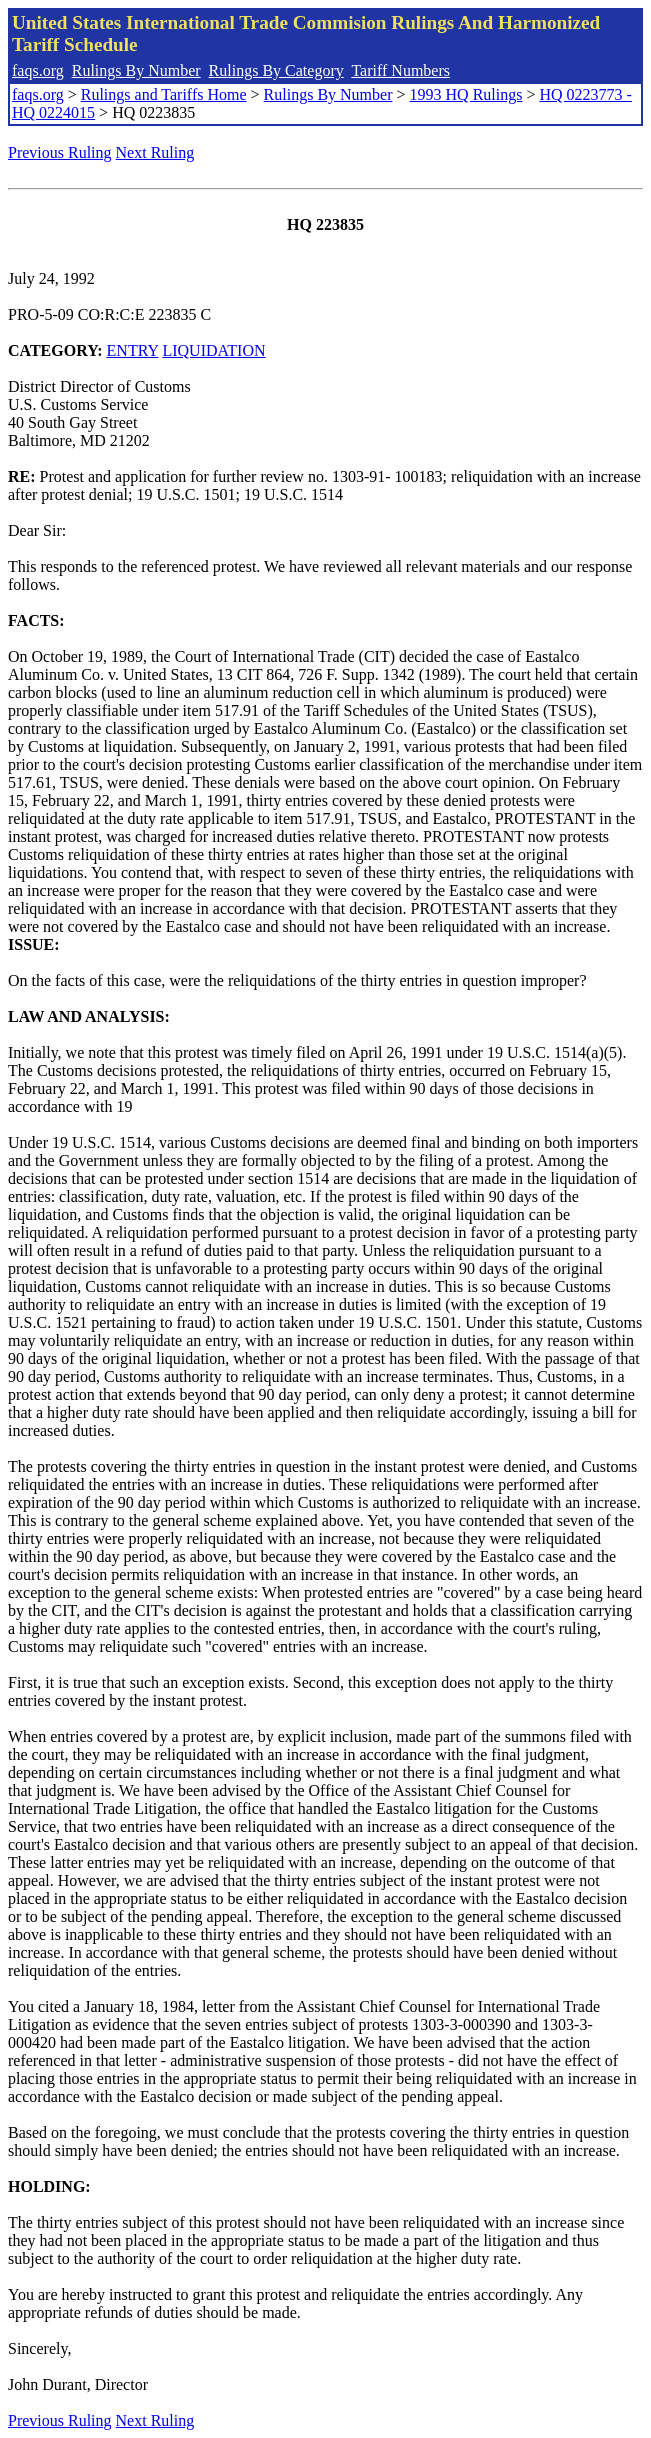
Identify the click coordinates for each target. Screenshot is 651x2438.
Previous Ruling (60, 152)
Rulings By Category (276, 70)
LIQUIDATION (213, 350)
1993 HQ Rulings (466, 94)
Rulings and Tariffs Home (164, 94)
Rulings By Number (136, 70)
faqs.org (38, 70)
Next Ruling (155, 152)
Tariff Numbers (400, 70)
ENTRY (133, 350)
